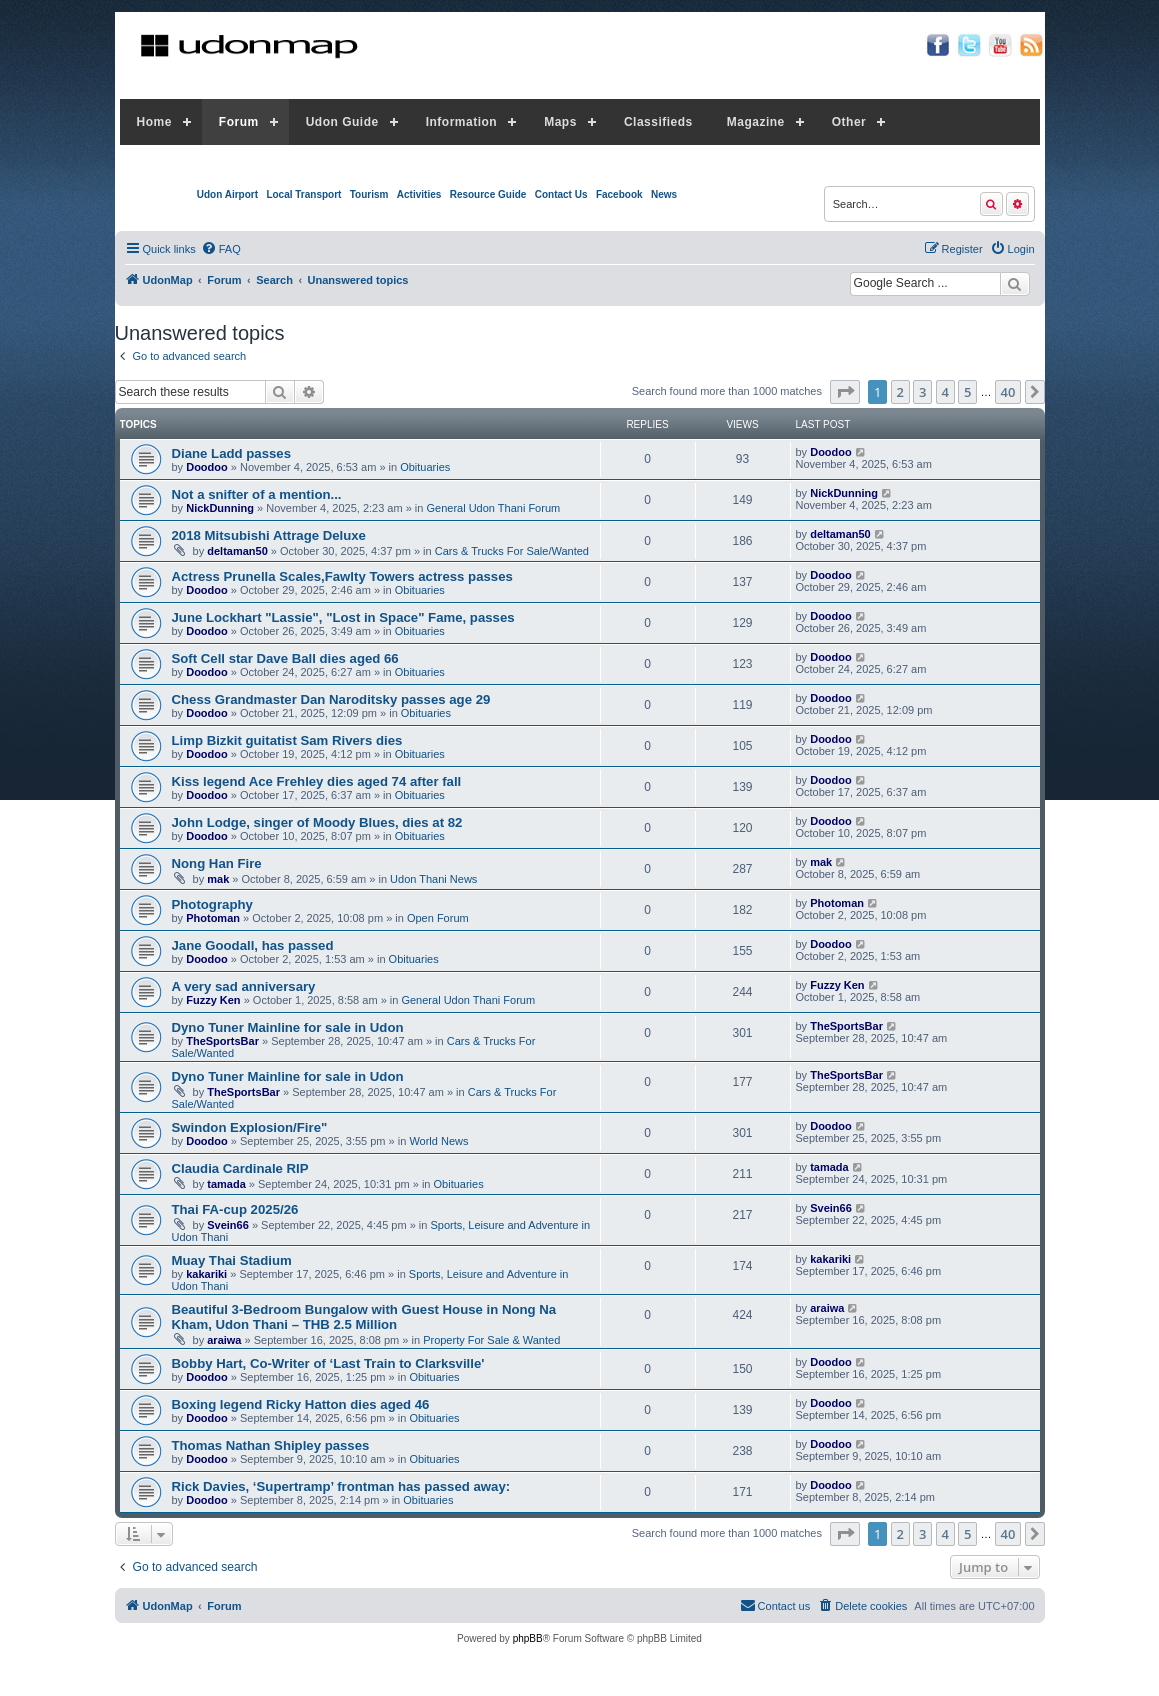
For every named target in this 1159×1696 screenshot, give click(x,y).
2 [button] (900, 392)
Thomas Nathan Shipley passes (271, 1445)
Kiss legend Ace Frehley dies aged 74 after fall (317, 781)
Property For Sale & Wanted (491, 1340)
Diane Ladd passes (231, 453)
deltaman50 (237, 551)
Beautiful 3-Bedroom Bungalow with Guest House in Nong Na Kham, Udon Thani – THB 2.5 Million (364, 1317)
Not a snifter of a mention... (257, 494)
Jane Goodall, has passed (253, 945)
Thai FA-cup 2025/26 (235, 1209)
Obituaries (425, 467)
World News (438, 1141)
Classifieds (658, 122)
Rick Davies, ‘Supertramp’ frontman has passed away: (341, 1486)
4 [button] (945, 392)
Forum (239, 122)
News (664, 194)
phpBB (528, 1638)
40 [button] (1008, 392)
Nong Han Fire (217, 863)
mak (218, 879)
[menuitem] (221, 249)
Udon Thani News (433, 879)
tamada (226, 1184)
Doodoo (207, 467)
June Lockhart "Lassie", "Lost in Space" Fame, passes (343, 617)
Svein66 (228, 1225)
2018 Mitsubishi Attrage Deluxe (269, 535)
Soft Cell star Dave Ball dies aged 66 (285, 658)
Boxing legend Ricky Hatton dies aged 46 (301, 1404)
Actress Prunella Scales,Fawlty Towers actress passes (342, 576)
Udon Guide (342, 122)
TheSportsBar (222, 1041)
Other (849, 122)
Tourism (369, 194)
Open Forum (438, 918)
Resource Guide (488, 194)
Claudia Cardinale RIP (240, 1168)
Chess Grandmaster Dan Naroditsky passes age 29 (331, 699)
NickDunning (220, 508)
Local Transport (303, 194)
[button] (845, 392)
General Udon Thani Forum (493, 508)
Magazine (756, 122)
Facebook (619, 194)
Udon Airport (227, 194)
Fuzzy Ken (213, 1000)
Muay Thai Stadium (232, 1260)
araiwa (224, 1340)
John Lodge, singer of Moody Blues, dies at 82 (317, 822)
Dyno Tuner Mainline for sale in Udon (288, 1027)
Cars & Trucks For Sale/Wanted (512, 551)
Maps (560, 122)
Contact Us (561, 194)
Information (462, 122)
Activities (419, 194)
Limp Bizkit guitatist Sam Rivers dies (287, 740)
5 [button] (967, 392)
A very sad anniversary (244, 986)
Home (154, 122)
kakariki (206, 1274)
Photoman (213, 918)
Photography (212, 904)
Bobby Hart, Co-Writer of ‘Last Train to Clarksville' (328, 1363)
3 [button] (922, 392)
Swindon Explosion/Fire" (250, 1127)
